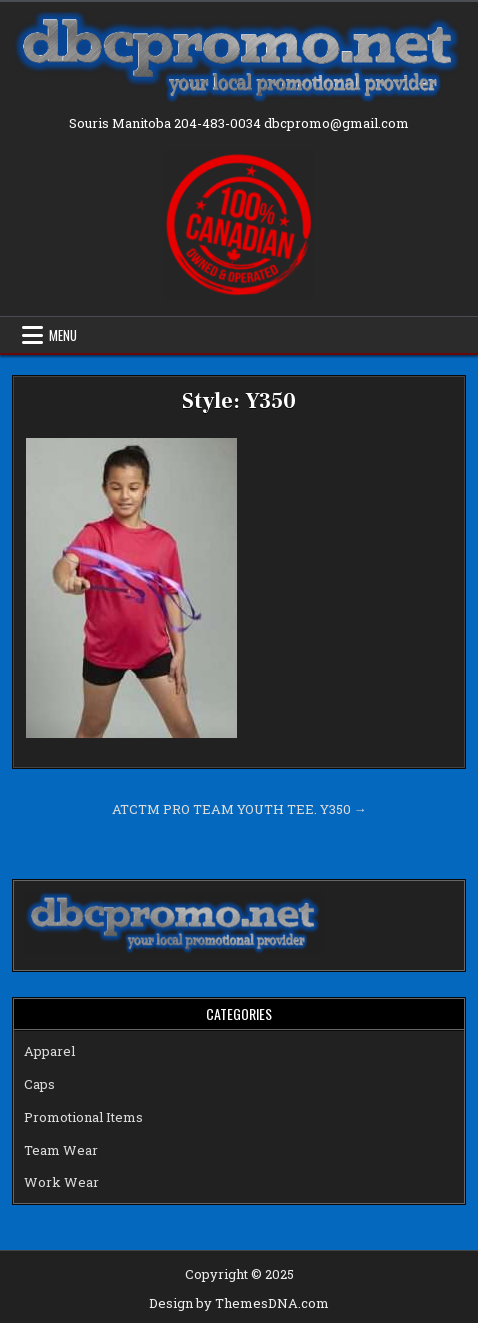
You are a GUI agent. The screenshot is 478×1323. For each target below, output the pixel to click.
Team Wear (61, 1150)
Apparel (49, 1051)
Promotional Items (83, 1117)
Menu (63, 335)
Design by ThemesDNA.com (239, 1303)
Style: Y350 (239, 401)
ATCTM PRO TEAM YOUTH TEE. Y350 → (239, 809)
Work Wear (61, 1182)
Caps (39, 1084)
